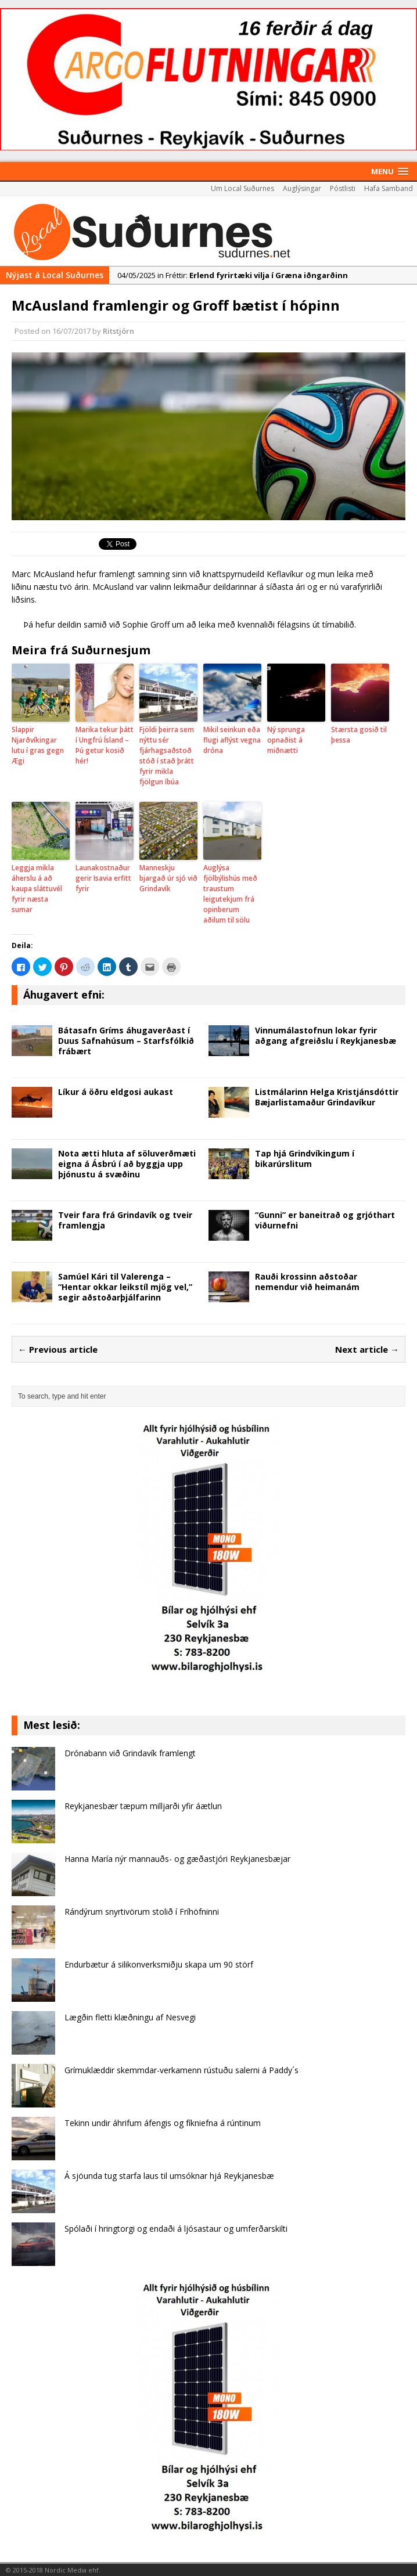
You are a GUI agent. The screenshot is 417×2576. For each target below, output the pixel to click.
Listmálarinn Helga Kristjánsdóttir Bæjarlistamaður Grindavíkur (326, 1097)
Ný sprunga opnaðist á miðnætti (286, 740)
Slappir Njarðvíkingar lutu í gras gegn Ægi (38, 745)
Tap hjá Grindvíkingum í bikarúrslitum (304, 1158)
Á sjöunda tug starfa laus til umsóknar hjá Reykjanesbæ (169, 2175)
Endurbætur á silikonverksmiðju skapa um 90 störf (158, 1964)
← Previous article (58, 1349)
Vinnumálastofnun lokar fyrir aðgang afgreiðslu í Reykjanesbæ (325, 1035)
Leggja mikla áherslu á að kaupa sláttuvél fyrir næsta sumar (37, 888)
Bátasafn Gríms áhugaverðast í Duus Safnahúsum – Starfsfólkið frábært (126, 1041)
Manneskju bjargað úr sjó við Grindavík (168, 878)
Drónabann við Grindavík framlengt (130, 1753)
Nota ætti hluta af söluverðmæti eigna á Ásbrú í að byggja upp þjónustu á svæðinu (127, 1164)
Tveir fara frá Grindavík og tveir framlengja (125, 1220)
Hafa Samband (388, 188)
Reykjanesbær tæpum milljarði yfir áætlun (143, 1805)
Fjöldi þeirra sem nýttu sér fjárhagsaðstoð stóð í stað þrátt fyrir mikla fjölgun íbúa (166, 756)
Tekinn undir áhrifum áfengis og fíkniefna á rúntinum (162, 2122)
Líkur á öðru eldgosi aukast (115, 1091)
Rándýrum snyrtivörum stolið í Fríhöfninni (141, 1911)
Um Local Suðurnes (242, 188)
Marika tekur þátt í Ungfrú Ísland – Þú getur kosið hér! (105, 745)
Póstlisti (342, 188)
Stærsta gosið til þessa (359, 735)
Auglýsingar (302, 188)
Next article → (367, 1349)
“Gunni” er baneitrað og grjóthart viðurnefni (325, 1220)
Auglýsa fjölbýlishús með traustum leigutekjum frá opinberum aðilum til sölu (230, 894)
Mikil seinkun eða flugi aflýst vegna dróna (232, 740)
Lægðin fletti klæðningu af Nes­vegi (130, 2017)
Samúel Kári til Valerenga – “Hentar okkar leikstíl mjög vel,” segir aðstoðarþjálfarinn (125, 1287)
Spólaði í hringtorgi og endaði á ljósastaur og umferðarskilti (175, 2228)
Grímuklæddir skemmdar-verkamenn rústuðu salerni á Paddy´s (181, 2070)
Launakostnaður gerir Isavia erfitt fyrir (103, 878)
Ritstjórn (118, 331)
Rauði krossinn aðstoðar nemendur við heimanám (307, 1281)
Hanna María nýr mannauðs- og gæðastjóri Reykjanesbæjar (177, 1858)
